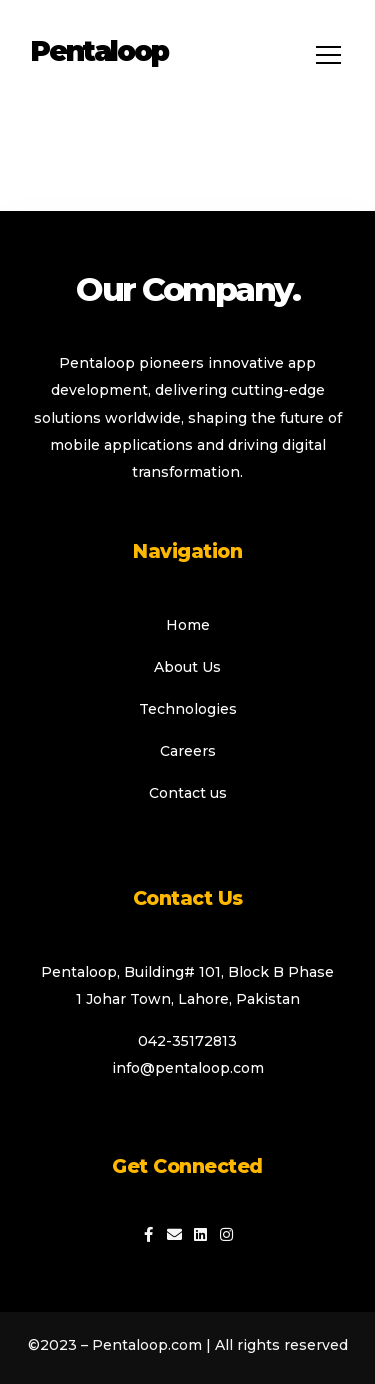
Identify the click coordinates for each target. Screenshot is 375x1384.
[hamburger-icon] (322, 55)
